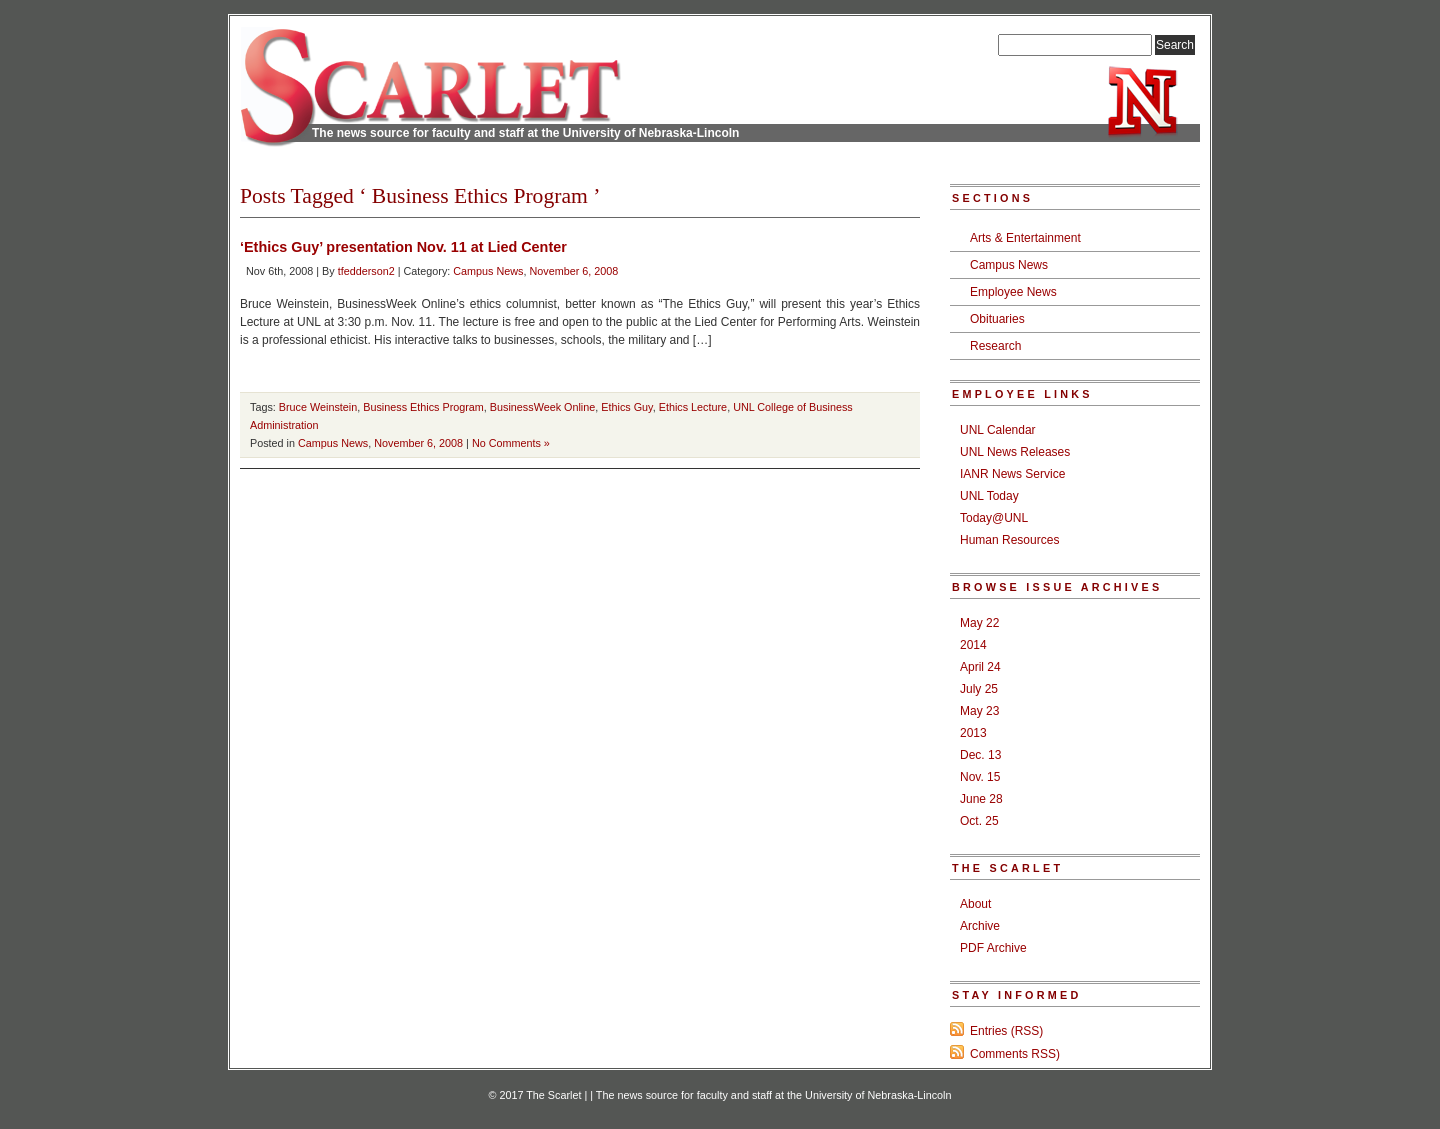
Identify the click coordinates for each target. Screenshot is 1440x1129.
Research (995, 346)
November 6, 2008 (574, 271)
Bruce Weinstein (318, 407)
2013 (973, 733)
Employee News (1013, 292)
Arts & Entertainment (1025, 238)
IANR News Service (1012, 474)
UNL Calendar (998, 430)
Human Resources (1009, 540)
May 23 (979, 711)
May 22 (979, 623)
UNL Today (989, 496)
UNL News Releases (1015, 452)
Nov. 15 (980, 777)
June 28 (981, 799)
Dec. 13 (980, 755)
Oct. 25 (979, 821)
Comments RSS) (1015, 1054)
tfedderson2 (366, 271)
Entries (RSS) (1006, 1031)
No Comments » (511, 443)
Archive (980, 926)
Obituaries (997, 319)
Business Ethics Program (423, 407)
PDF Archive (993, 948)
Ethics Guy (626, 407)
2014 (973, 645)
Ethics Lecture (693, 407)
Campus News (488, 271)
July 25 (979, 689)
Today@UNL (994, 518)
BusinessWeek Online (542, 407)
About (975, 904)
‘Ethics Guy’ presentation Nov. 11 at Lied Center (403, 247)
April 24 (980, 667)
